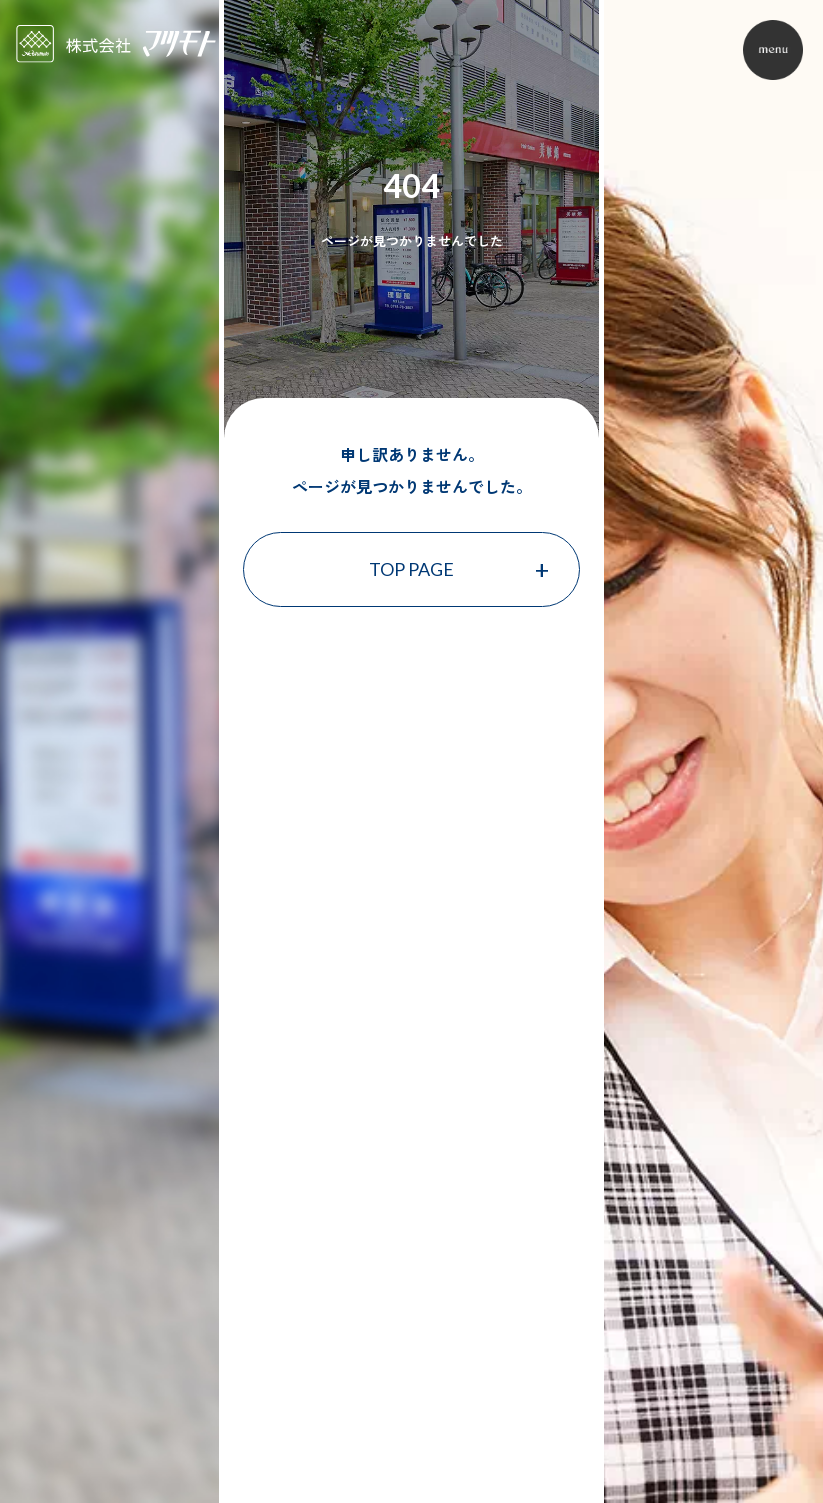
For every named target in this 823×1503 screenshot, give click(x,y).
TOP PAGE (411, 569)
